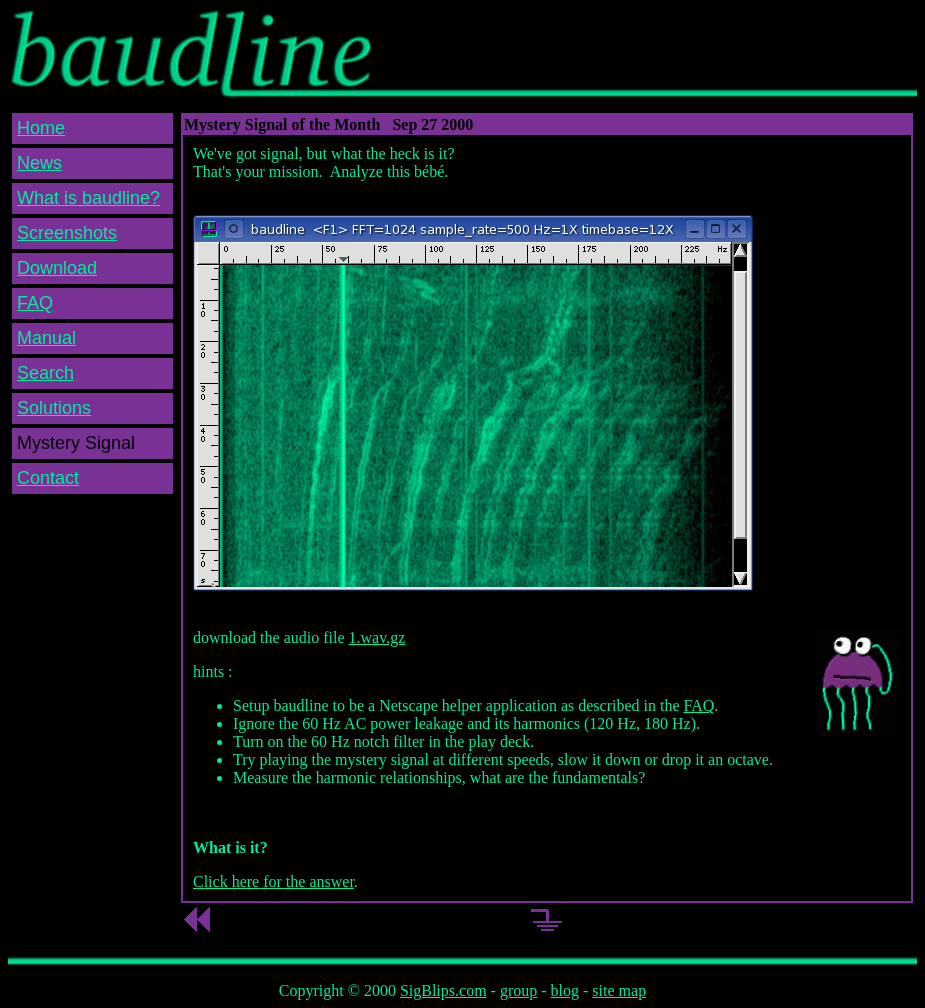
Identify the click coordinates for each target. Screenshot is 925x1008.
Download (57, 268)
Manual (46, 338)
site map (619, 990)
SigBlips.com (443, 990)
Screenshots (67, 233)
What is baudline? (88, 198)
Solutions (54, 408)
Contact (48, 478)
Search (45, 373)
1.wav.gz (377, 637)
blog (565, 990)
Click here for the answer (273, 881)
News (39, 163)
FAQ (35, 303)
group (518, 990)
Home (41, 128)
